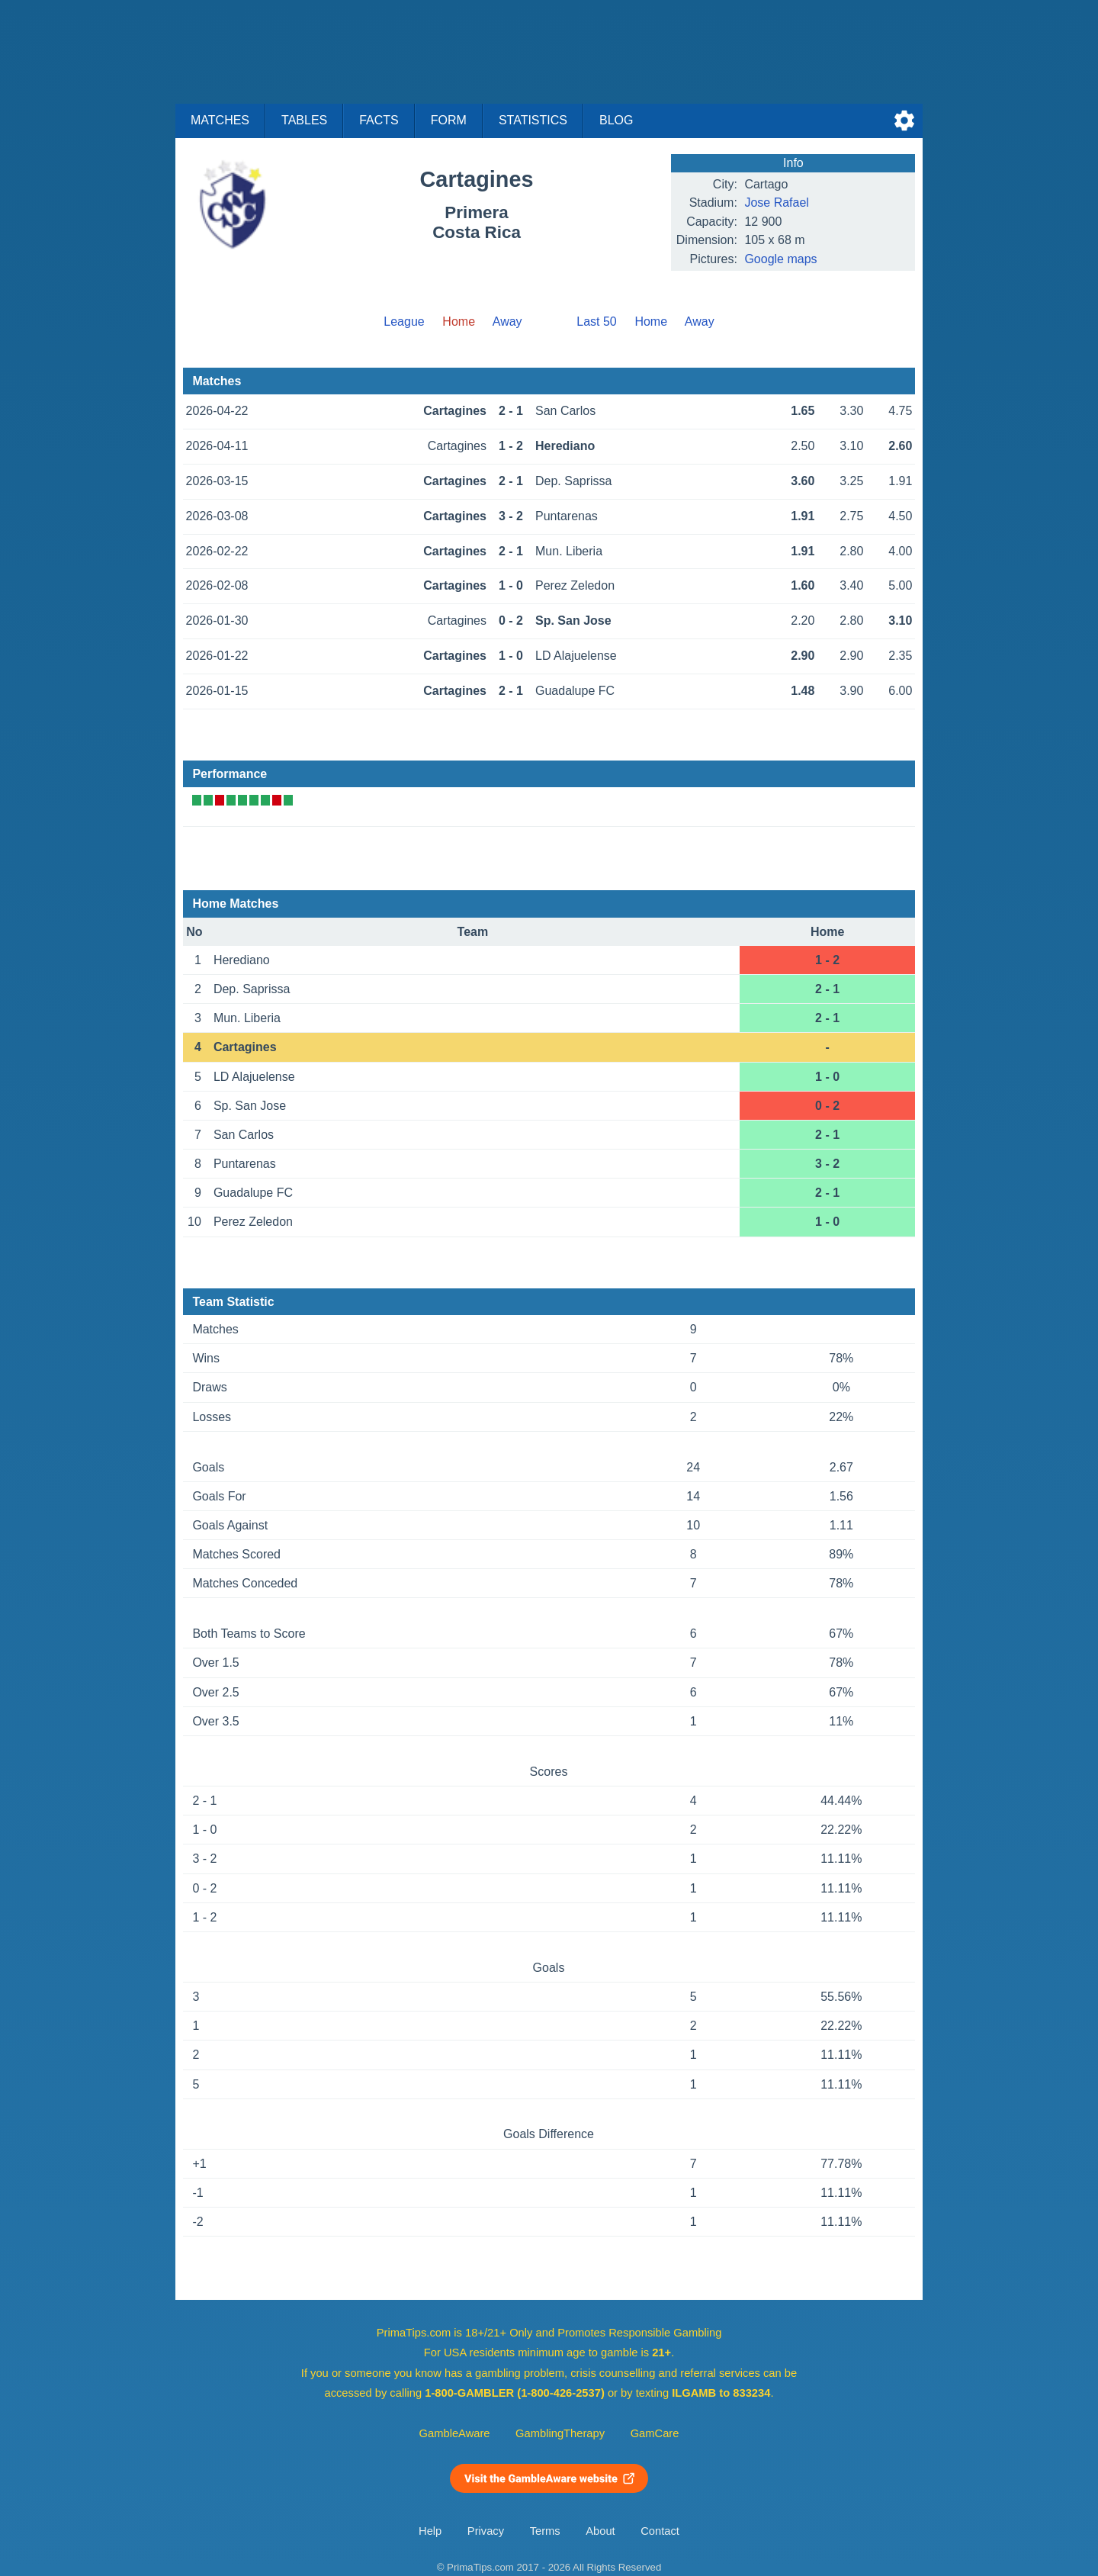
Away (507, 321)
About (600, 2531)
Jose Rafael (776, 202)
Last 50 (596, 321)
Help (430, 2531)
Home (650, 321)
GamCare (655, 2433)
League (404, 321)
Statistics (533, 120)
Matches (220, 120)
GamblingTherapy (560, 2433)
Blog (616, 120)
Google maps (780, 258)
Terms (545, 2531)
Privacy (485, 2531)
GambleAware (454, 2433)
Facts (379, 120)
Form (449, 120)
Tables (304, 120)
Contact (659, 2531)
